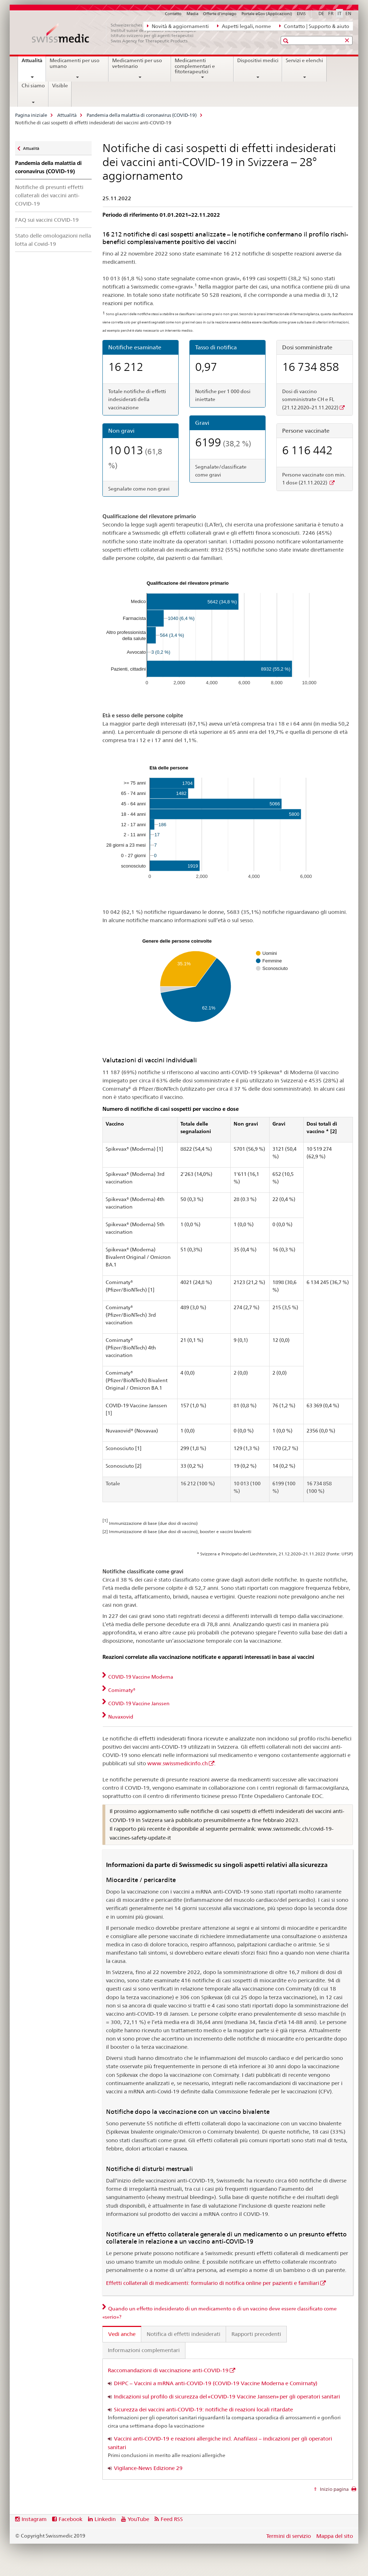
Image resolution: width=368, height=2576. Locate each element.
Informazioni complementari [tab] (144, 2350)
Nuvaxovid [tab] (120, 1717)
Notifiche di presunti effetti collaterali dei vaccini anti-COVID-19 (49, 195)
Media (192, 13)
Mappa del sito (334, 2536)
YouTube (138, 2519)
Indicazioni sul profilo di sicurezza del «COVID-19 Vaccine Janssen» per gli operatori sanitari (227, 2396)
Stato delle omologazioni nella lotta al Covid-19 (53, 239)
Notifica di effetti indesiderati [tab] (183, 2334)
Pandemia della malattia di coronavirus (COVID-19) (142, 115)
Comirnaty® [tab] (121, 1690)
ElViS (301, 13)
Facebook (70, 2519)
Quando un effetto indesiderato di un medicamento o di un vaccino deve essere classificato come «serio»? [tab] (219, 2313)
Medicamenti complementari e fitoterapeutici (195, 66)
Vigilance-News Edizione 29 (148, 2468)
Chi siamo (33, 85)
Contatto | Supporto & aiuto (314, 26)
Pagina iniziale (31, 115)
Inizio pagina (334, 2489)
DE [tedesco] (321, 13)
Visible (60, 85)
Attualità (34, 63)
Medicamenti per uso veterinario (137, 63)
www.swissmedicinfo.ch (177, 1763)
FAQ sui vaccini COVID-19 (47, 219)
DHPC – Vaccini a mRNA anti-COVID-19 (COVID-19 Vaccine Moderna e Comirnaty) (215, 2383)
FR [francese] (331, 13)
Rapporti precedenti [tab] (256, 2334)
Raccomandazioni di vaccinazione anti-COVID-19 (168, 2370)
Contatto (173, 13)
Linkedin (105, 2519)
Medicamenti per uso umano (75, 63)
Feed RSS (172, 2519)
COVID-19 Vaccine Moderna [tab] (140, 1677)
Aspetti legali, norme (244, 26)
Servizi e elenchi (304, 60)
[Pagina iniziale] (117, 33)
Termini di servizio (288, 2536)
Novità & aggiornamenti (178, 26)
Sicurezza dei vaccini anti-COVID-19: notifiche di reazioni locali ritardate (203, 2409)
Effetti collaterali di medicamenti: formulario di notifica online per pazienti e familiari (212, 2283)
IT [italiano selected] (339, 13)
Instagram (34, 2519)
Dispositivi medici (258, 60)
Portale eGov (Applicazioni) (267, 13)
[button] (286, 40)
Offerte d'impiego (219, 13)
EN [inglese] (348, 13)
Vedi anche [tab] (121, 2334)
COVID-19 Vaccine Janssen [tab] (138, 1703)
